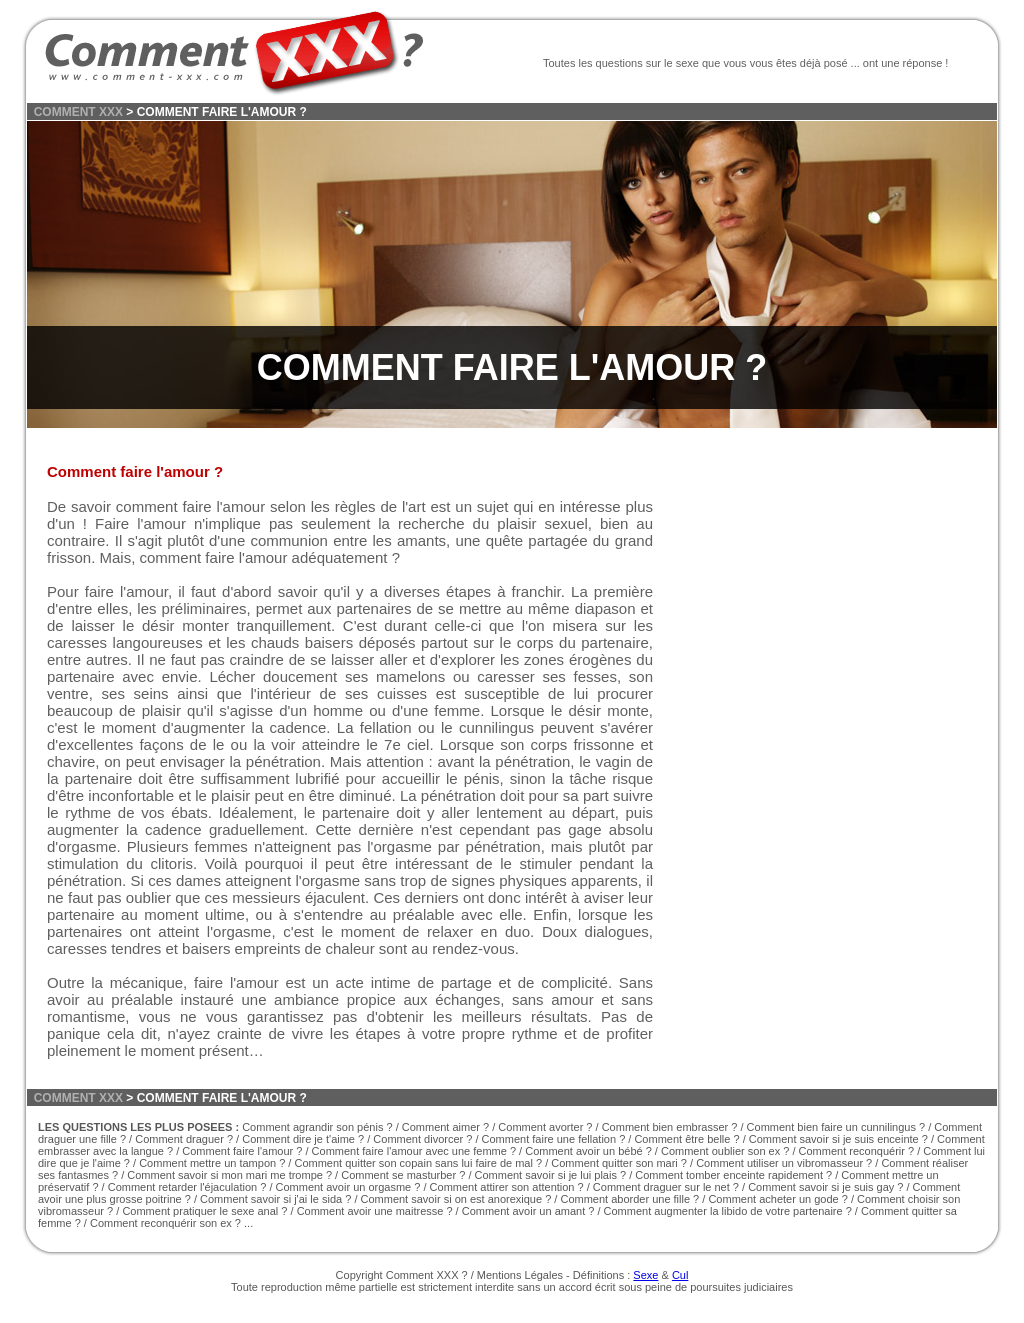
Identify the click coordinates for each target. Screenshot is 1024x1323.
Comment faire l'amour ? (242, 1151)
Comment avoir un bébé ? (588, 1151)
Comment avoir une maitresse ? (375, 1211)
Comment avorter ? (545, 1127)
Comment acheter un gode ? (777, 1199)
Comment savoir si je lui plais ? (551, 1175)
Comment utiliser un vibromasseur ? (784, 1163)
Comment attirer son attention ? (508, 1187)
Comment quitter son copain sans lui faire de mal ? (418, 1163)
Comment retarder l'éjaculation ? (187, 1187)
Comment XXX (422, 1275)
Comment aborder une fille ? (629, 1199)
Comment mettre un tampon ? (212, 1163)
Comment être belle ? (686, 1139)
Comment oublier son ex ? (725, 1151)
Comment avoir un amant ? (528, 1211)
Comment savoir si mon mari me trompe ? (229, 1175)
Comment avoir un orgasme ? (348, 1187)
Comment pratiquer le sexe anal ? (204, 1211)
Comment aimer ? (445, 1127)
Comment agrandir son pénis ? (317, 1127)
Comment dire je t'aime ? (303, 1139)
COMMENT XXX (78, 112)
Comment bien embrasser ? (670, 1127)
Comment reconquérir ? (857, 1151)
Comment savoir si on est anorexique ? (456, 1199)
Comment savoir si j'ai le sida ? (275, 1199)
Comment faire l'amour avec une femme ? (414, 1151)
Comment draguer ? (184, 1139)
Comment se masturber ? (403, 1175)
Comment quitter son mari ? (619, 1163)
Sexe (645, 1275)
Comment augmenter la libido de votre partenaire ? (728, 1211)
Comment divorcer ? (422, 1139)
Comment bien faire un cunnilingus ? (836, 1127)
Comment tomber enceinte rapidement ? (733, 1175)
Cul (680, 1275)
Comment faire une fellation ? (554, 1139)
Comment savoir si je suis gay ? (825, 1187)
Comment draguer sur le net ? (666, 1187)
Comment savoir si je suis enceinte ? (838, 1139)
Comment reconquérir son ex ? (165, 1223)
